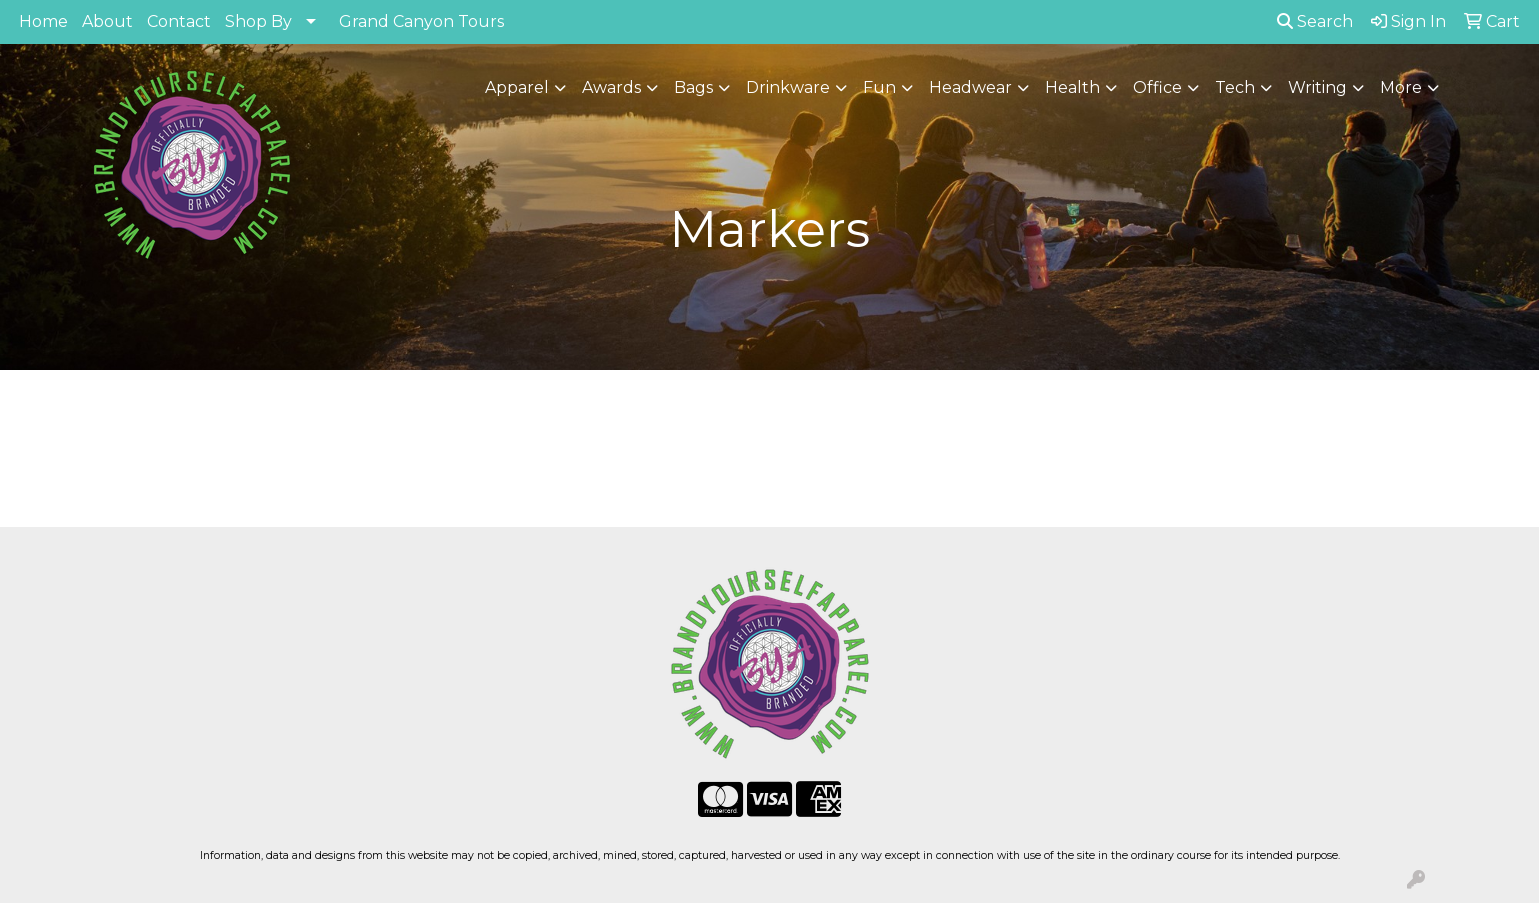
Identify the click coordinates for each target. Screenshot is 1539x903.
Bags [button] (693, 87)
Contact (179, 21)
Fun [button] (879, 87)
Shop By (258, 21)
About (107, 21)
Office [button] (1157, 87)
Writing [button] (1317, 87)
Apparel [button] (517, 87)
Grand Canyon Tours (421, 21)
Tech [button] (1235, 87)
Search (1315, 21)
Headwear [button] (970, 87)
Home (43, 21)
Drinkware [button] (788, 87)
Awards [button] (611, 87)
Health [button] (1072, 87)
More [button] (1401, 87)
